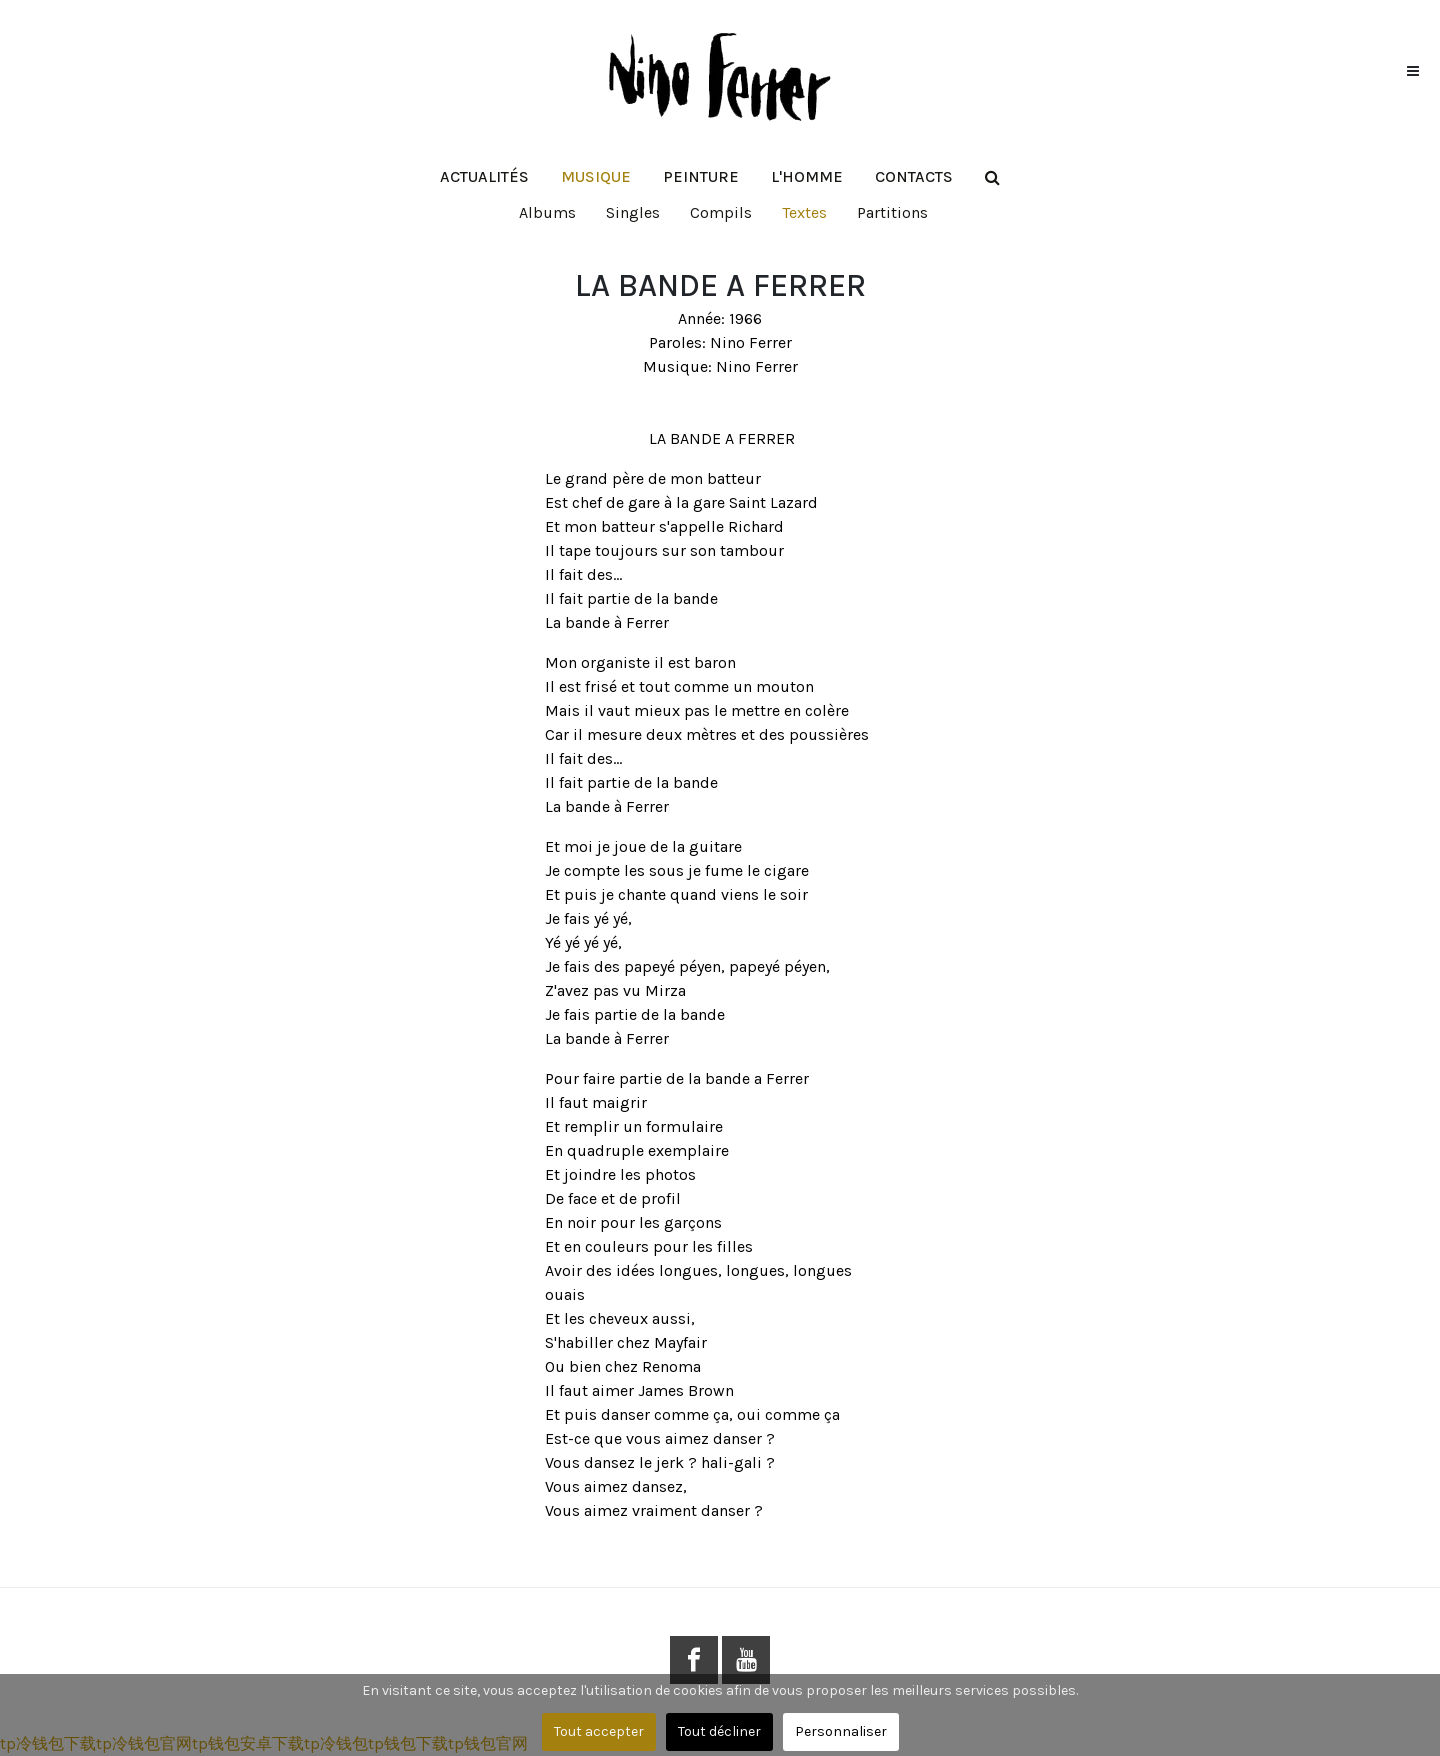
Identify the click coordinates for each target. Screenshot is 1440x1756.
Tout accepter (599, 1731)
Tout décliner (719, 1731)
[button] (596, 177)
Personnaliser (841, 1731)
